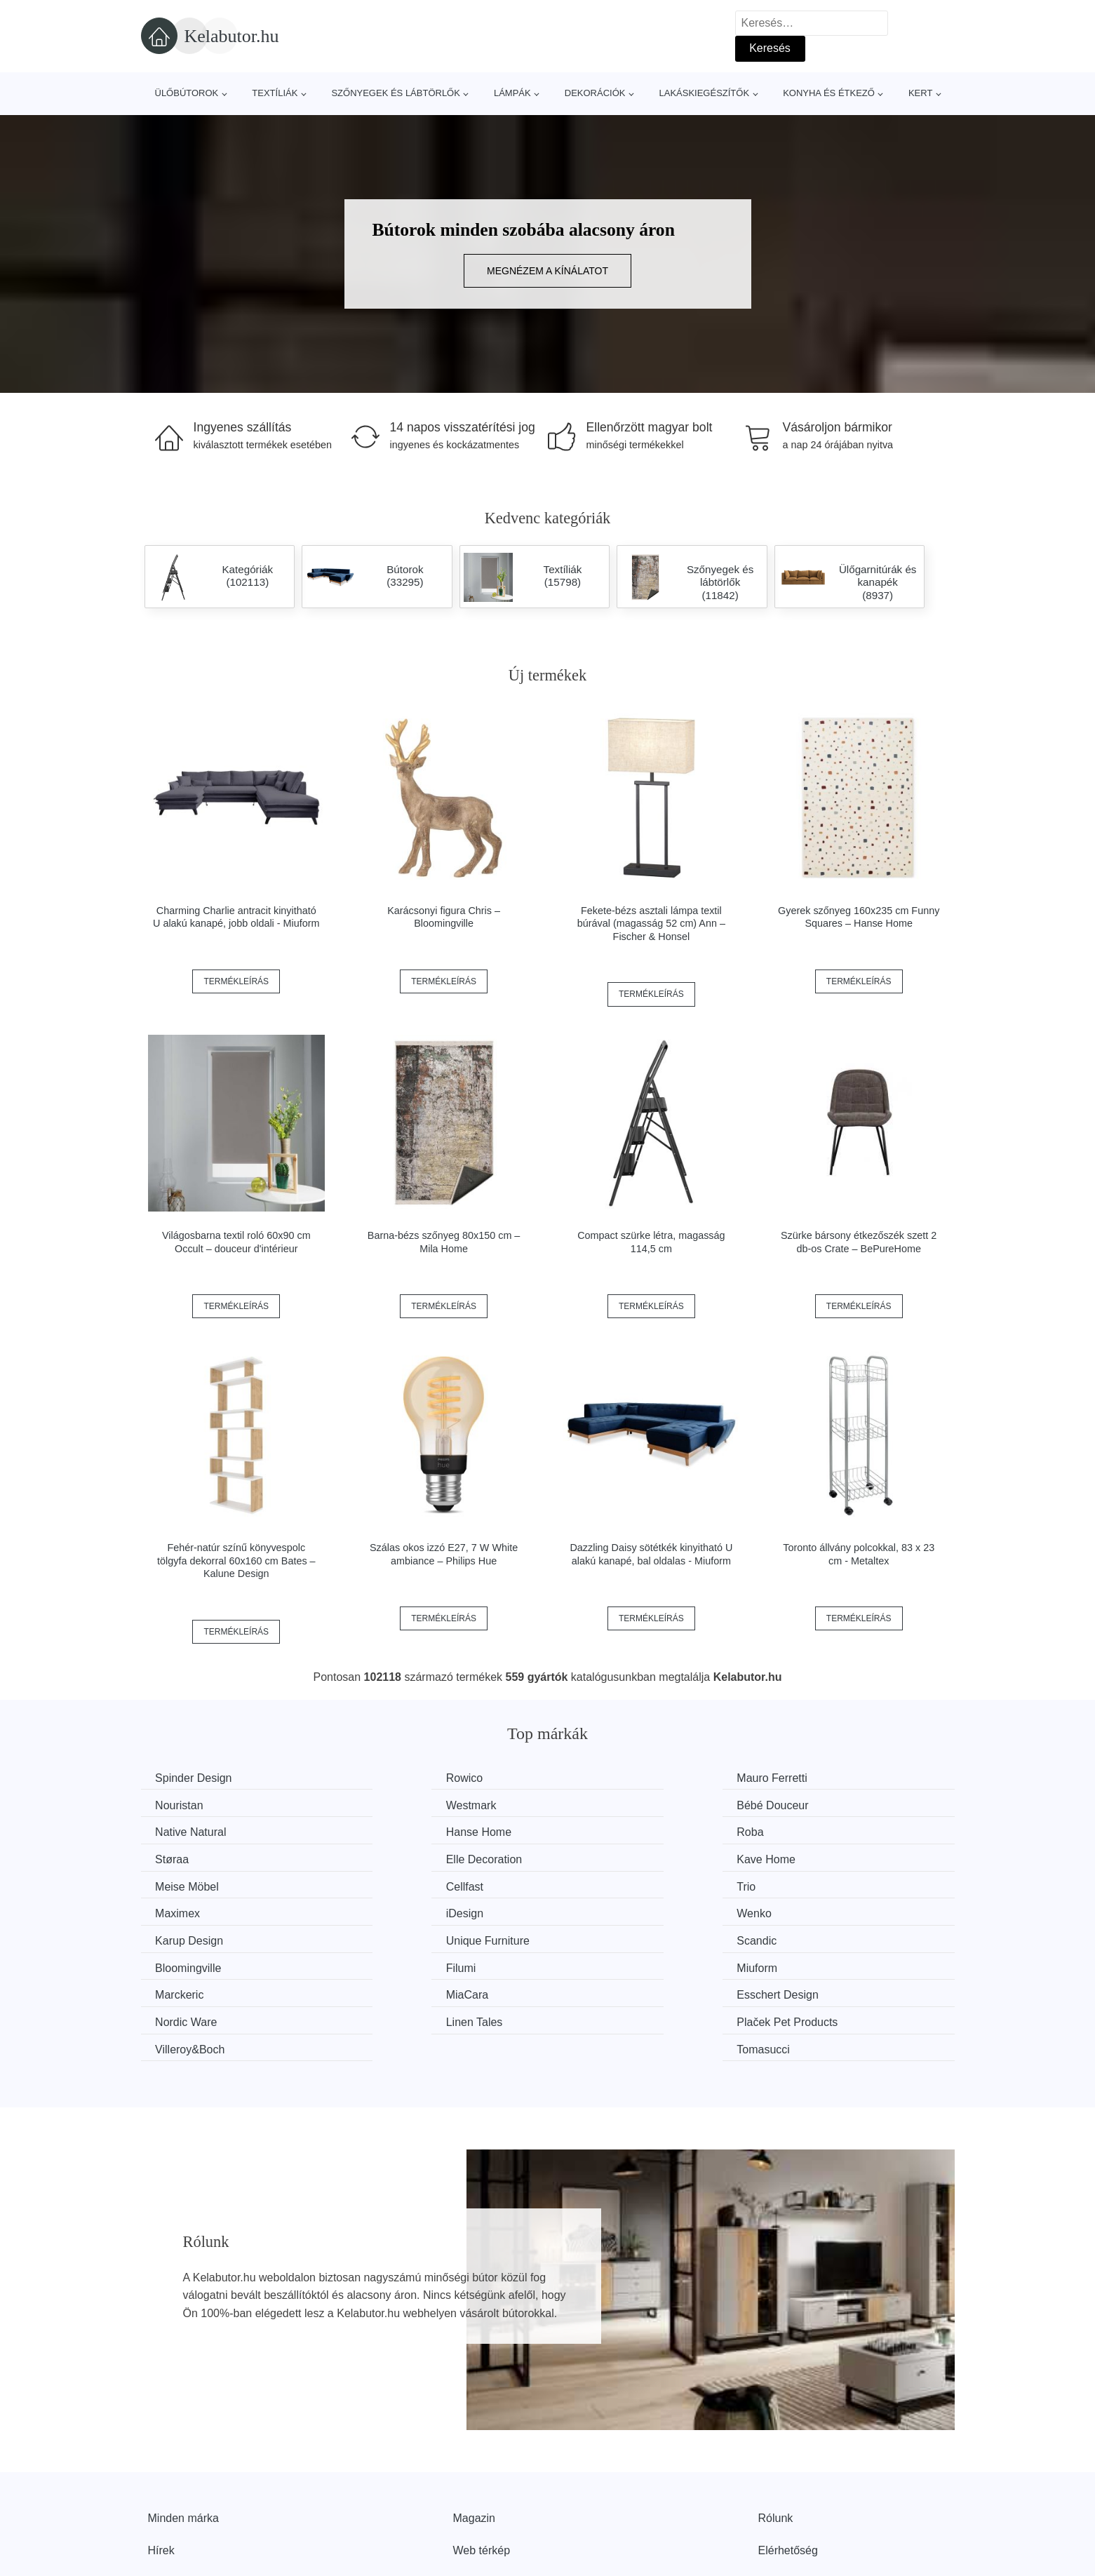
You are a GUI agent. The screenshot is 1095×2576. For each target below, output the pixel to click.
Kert (920, 93)
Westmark (184, 1804)
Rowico (385, 1778)
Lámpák (512, 93)
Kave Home (814, 1831)
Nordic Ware (816, 1936)
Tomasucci (811, 1962)
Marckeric (183, 1936)
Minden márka (183, 2431)
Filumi (591, 1910)
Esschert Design (617, 1936)
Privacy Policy (488, 2495)
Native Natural (611, 1804)
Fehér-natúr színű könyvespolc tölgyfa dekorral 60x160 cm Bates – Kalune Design (236, 1560)
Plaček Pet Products (417, 1962)
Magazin (474, 2431)
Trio (585, 1857)
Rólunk (775, 2431)
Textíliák (274, 93)
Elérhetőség (788, 2463)
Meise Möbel (190, 1857)
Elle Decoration (614, 1831)
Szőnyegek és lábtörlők (395, 93)
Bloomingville (400, 1910)
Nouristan (809, 1778)
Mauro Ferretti (611, 1778)
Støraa (384, 1831)
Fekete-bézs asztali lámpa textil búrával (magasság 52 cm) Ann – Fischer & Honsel (651, 923)
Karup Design (610, 1883)
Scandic (179, 1910)
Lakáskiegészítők (704, 93)
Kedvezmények (186, 2495)
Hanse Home (817, 1804)
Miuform (805, 1910)
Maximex (807, 1857)
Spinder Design (197, 1778)
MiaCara (388, 1936)
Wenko (384, 1883)
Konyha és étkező (829, 93)
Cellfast (385, 1857)
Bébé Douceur (402, 1804)
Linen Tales (187, 1962)
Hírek (161, 2463)
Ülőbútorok (187, 93)
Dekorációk (595, 93)
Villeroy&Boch (610, 1962)
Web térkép (482, 2463)
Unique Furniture (826, 1883)
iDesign (177, 1883)
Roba (172, 1831)
